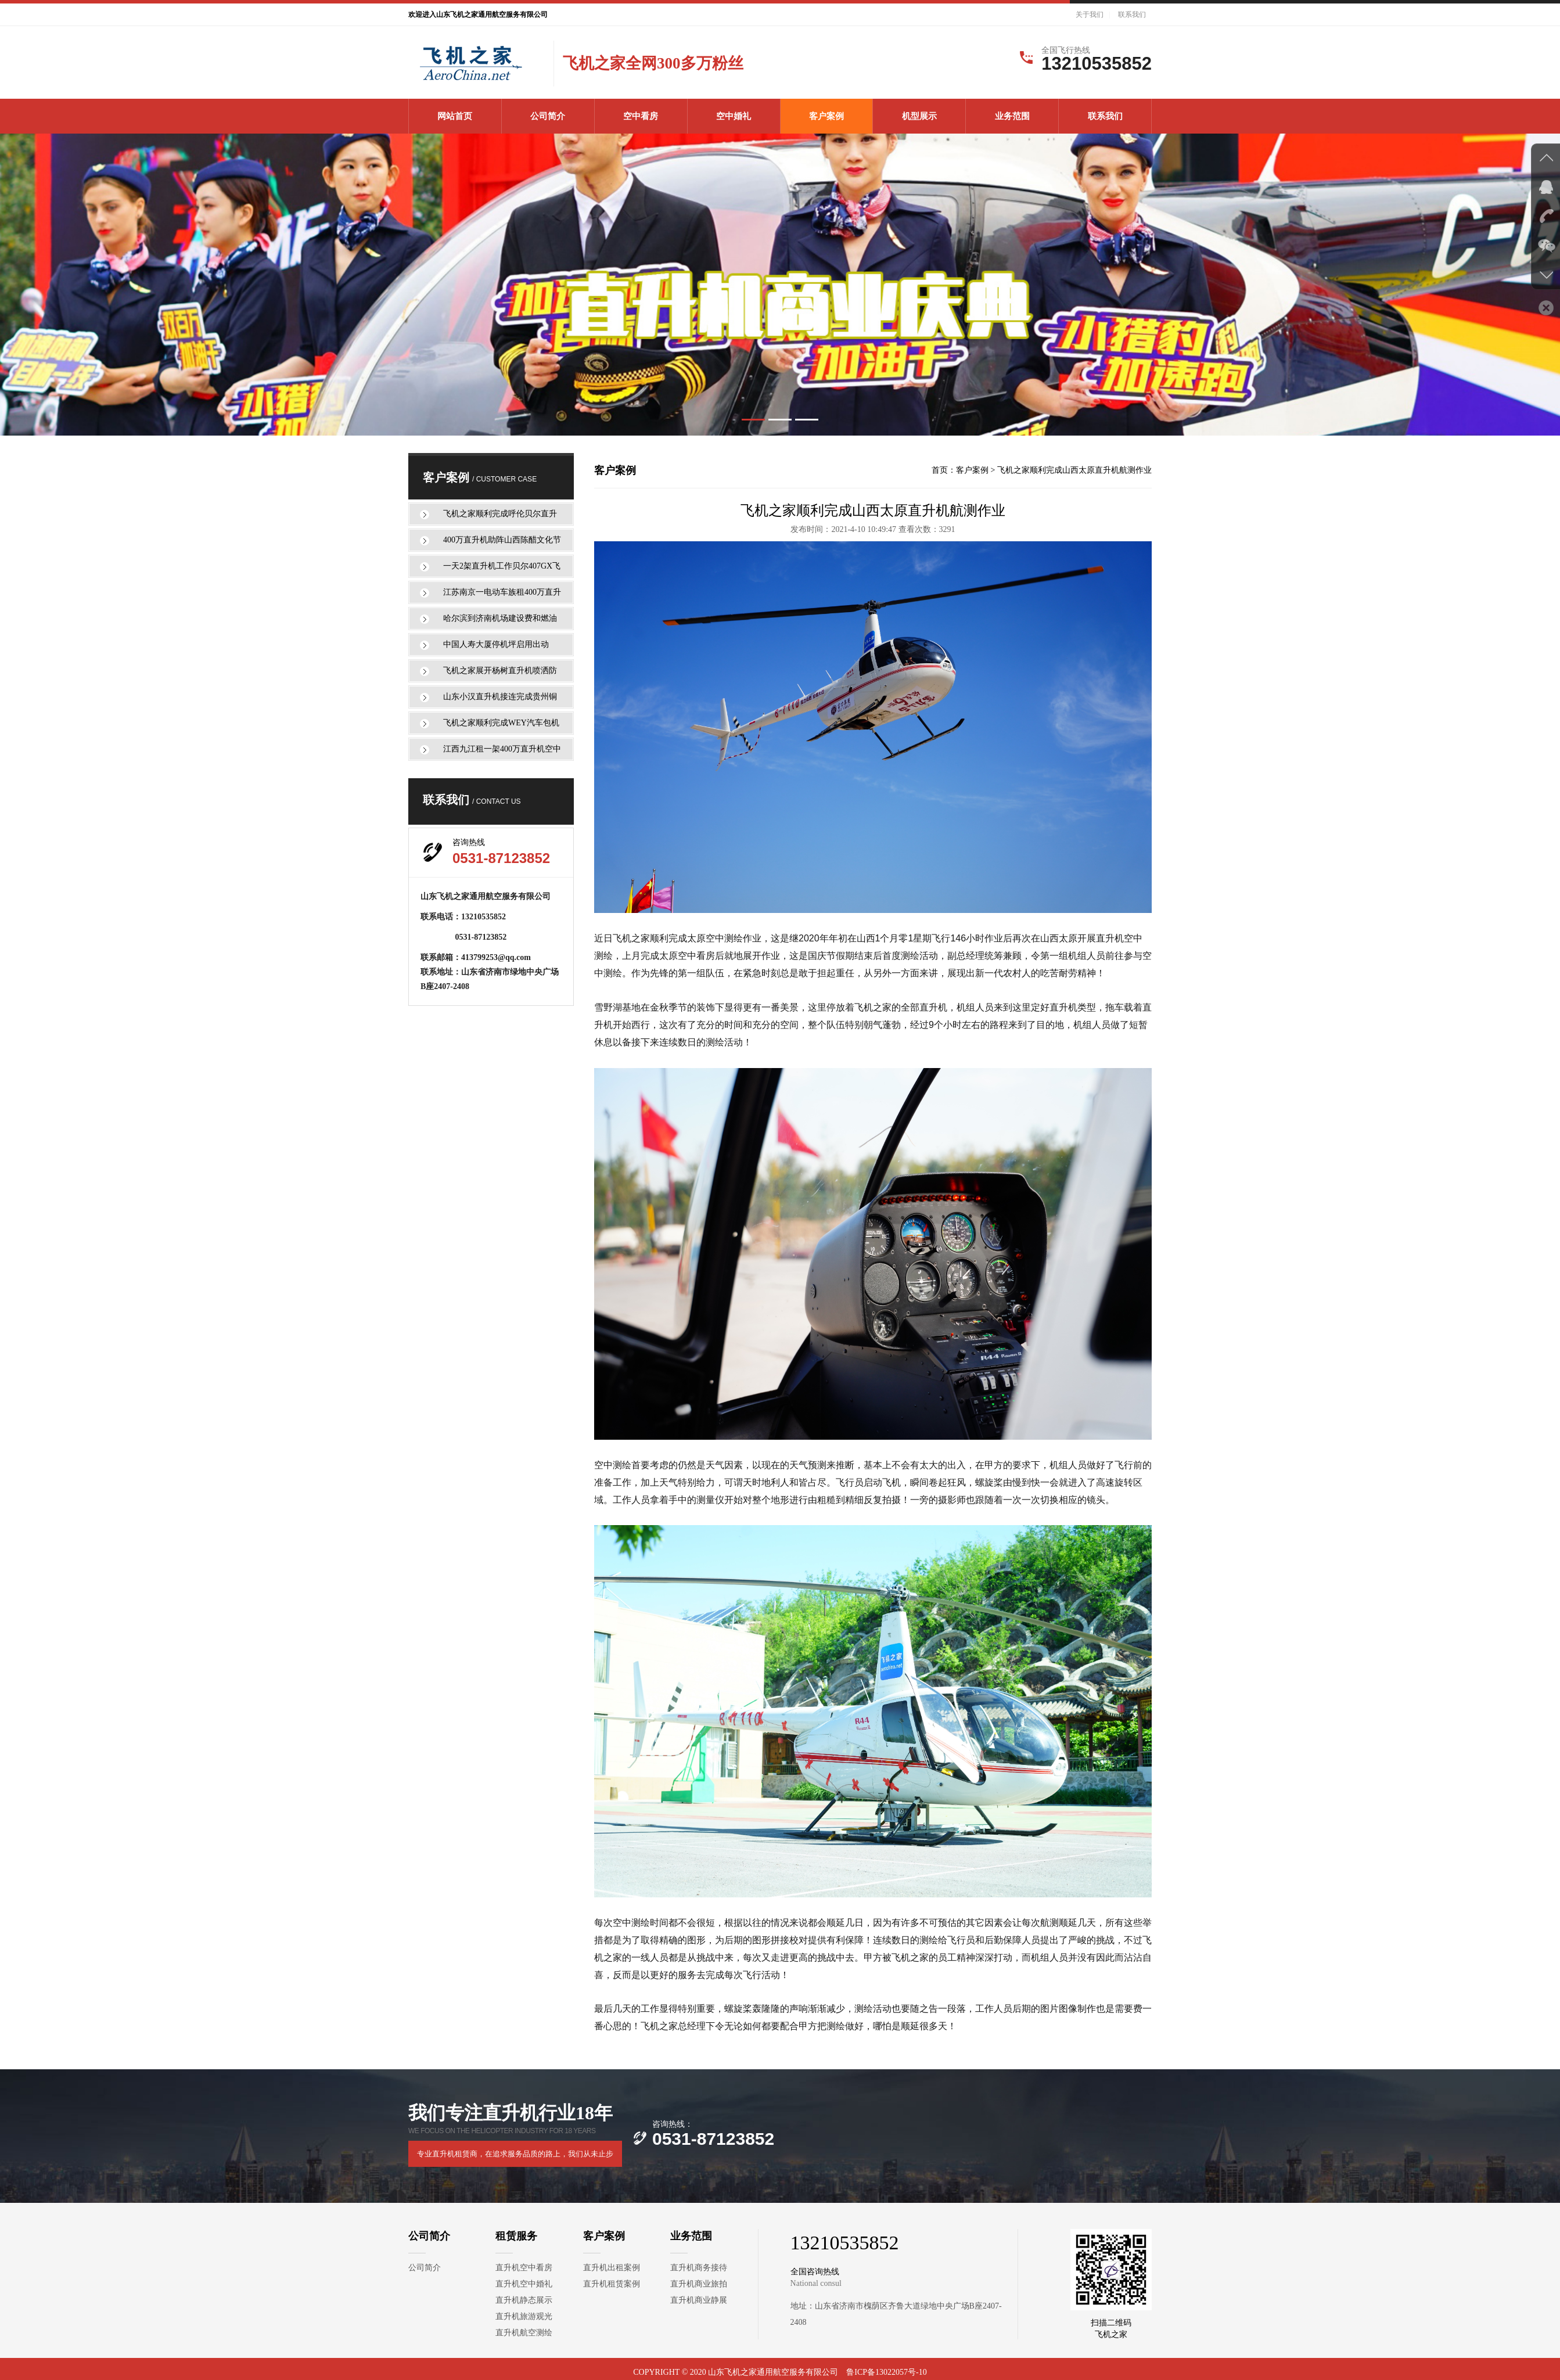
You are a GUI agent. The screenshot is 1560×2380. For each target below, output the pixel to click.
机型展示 (919, 116)
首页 (940, 470)
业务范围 (1012, 116)
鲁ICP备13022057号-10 (886, 2372)
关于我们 (1089, 14)
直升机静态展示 (523, 2300)
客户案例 (826, 116)
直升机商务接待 (698, 2267)
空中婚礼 (733, 116)
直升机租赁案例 (611, 2284)
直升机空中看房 (523, 2267)
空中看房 (640, 116)
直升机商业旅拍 (698, 2284)
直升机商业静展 (698, 2300)
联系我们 (1132, 14)
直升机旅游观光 (523, 2316)
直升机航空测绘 (523, 2332)
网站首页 (454, 116)
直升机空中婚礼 (523, 2284)
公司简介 (547, 116)
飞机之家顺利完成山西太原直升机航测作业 (1074, 470)
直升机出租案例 (611, 2267)
